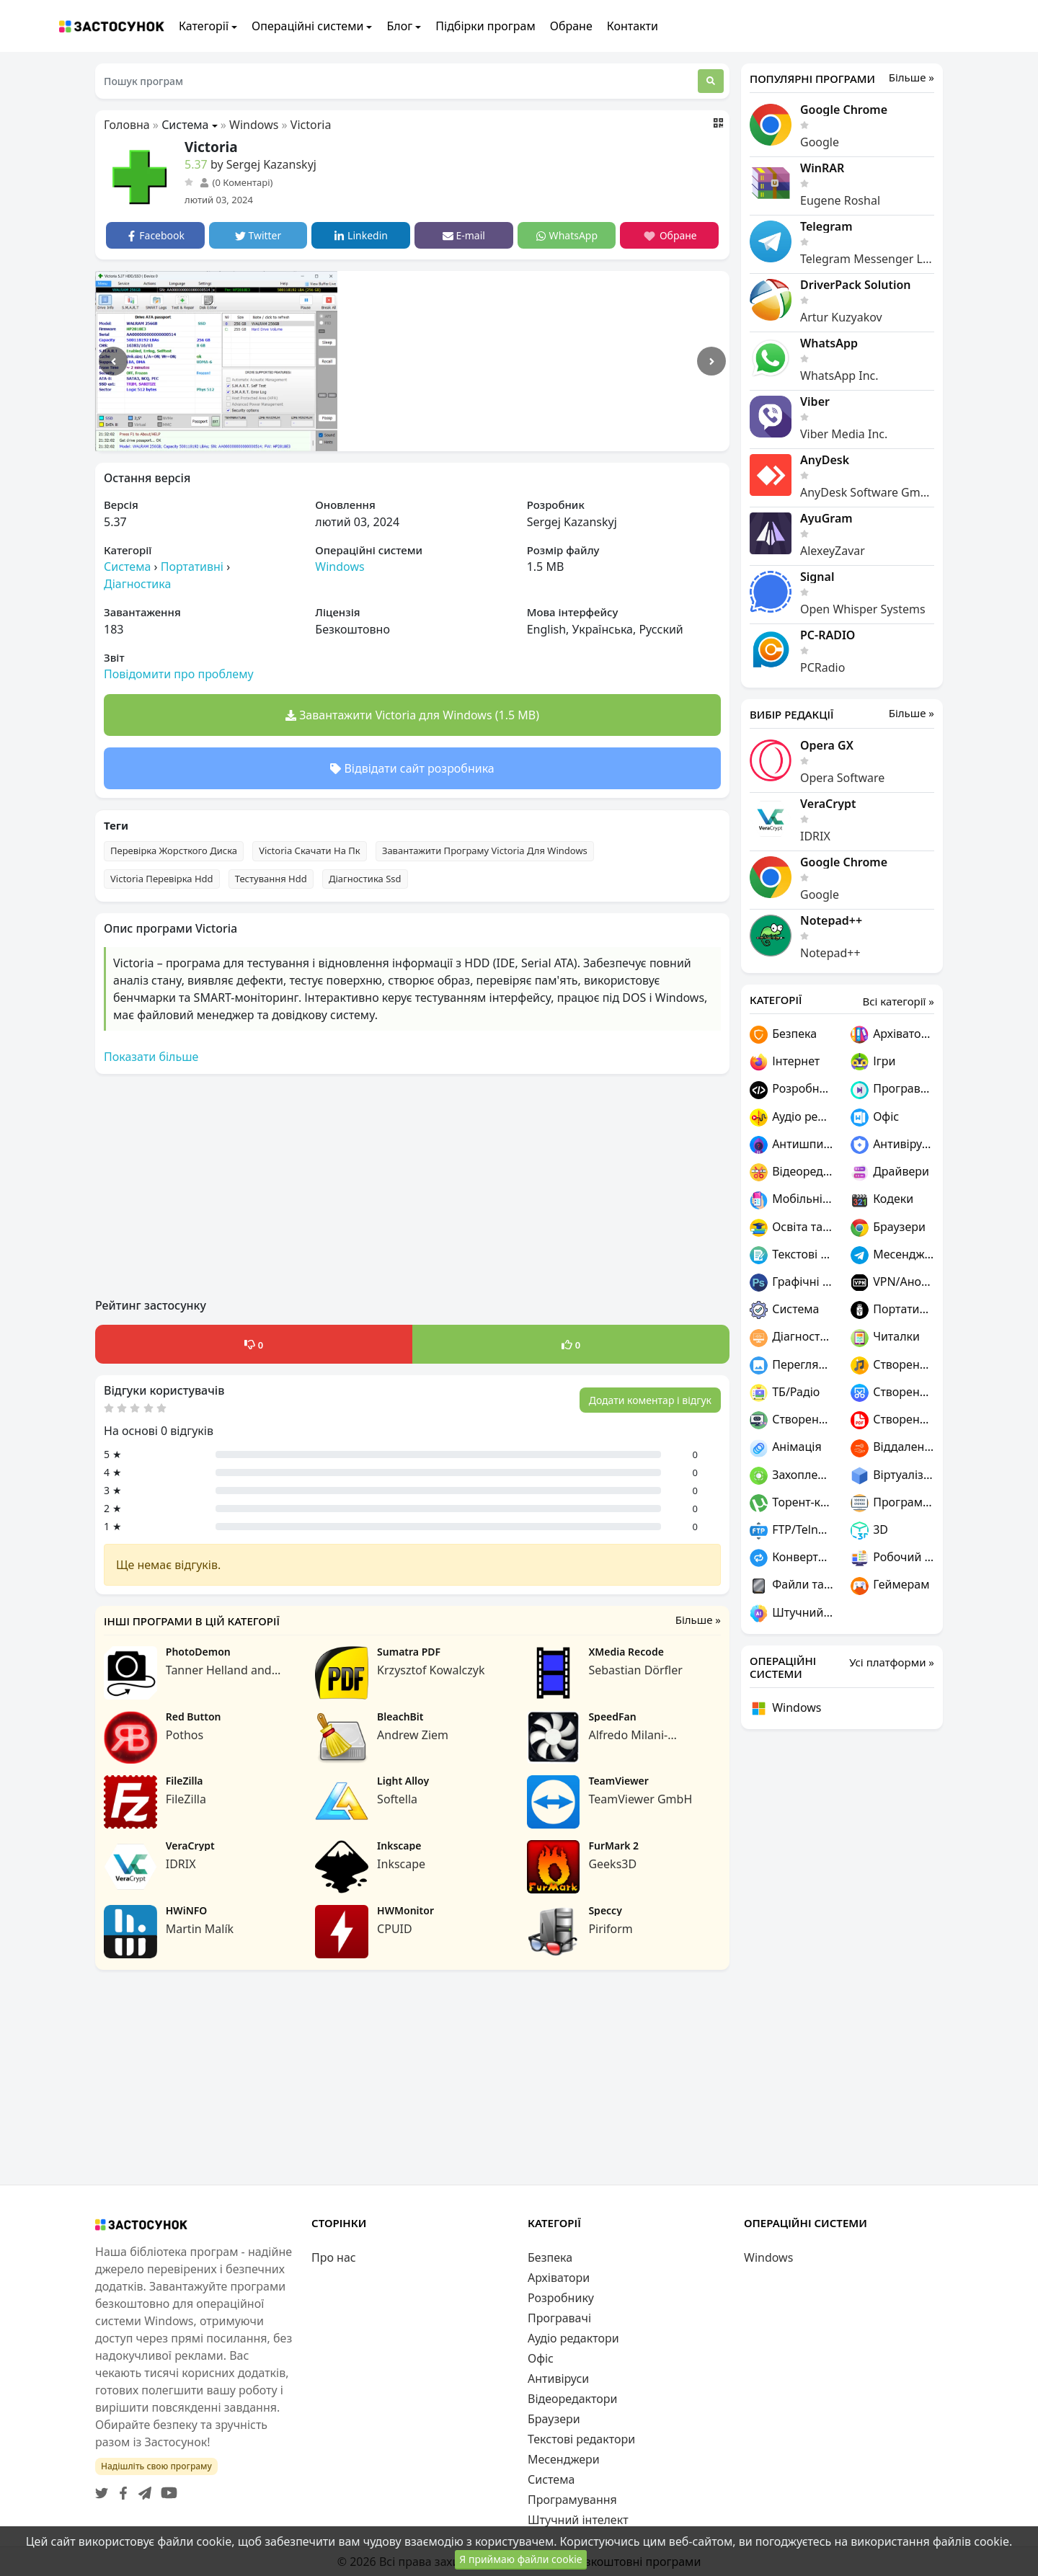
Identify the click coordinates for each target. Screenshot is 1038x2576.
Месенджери (892, 1255)
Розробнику (791, 1089)
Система (184, 125)
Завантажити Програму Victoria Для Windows (484, 850)
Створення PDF (892, 1420)
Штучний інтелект (791, 1613)
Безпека (783, 1035)
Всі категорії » (898, 1001)
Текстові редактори (791, 1255)
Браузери (888, 1228)
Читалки (885, 1337)
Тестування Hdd (271, 878)
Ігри (873, 1062)
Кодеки (882, 1200)
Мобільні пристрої (791, 1200)
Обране (571, 26)
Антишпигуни (791, 1145)
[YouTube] (166, 2489)
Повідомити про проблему (179, 674)
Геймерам (890, 1585)
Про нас (333, 2257)
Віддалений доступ (892, 1448)
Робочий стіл (892, 1558)
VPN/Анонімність (892, 1283)
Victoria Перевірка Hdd (161, 878)
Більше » (698, 1620)
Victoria (311, 125)
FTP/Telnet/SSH (791, 1531)
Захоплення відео (791, 1476)
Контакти (632, 26)
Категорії (204, 26)
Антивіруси (892, 1145)
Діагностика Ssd (365, 878)
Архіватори (892, 1035)
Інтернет (785, 1062)
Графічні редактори (791, 1283)
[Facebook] (120, 2489)
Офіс (875, 1118)
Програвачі (892, 1089)
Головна (127, 125)
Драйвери (890, 1172)
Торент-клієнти (791, 1503)
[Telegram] (142, 2489)
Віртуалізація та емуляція (892, 1476)
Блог (399, 26)
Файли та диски (791, 1585)
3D (869, 1531)
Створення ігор (791, 1420)
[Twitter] (101, 2489)
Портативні (192, 566)
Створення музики (892, 1365)
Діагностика (137, 584)
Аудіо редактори (791, 1118)
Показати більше (151, 1057)
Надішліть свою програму (156, 2466)
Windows (253, 125)
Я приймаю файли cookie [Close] (520, 2564)
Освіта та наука (791, 1228)
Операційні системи (307, 26)
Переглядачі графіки (791, 1365)
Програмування (892, 1503)
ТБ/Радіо (785, 1393)
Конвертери (791, 1558)
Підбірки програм (485, 26)
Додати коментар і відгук (650, 1400)
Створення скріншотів (892, 1393)
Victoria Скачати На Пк (309, 850)
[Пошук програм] (396, 81)
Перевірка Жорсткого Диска (173, 850)
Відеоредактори (791, 1172)
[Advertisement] (412, 1186)
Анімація (786, 1448)
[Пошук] (711, 81)
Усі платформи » (891, 1662)
